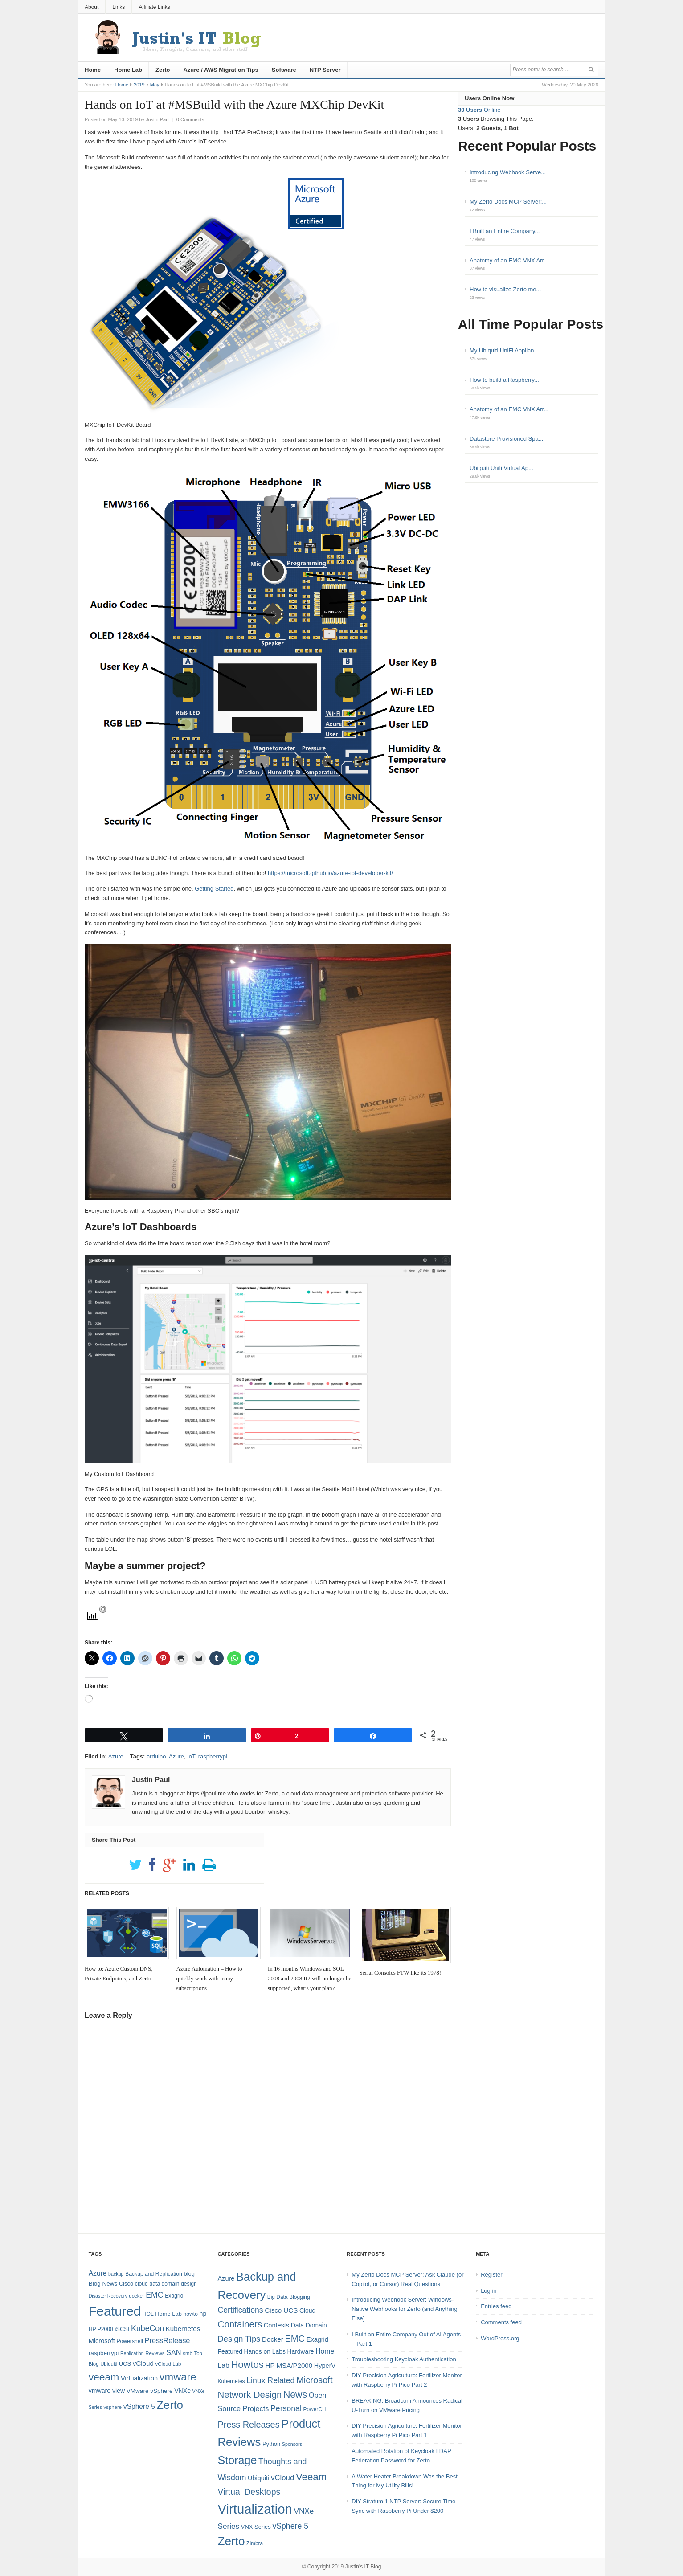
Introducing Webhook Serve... (508, 172)
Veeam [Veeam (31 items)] (311, 2476)
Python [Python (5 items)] (271, 2444)
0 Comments (190, 119)
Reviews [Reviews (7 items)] (154, 2353)
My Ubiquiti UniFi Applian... (504, 350)
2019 (139, 84)
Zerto (162, 69)
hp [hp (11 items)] (203, 2313)
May (155, 84)
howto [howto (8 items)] (190, 2314)
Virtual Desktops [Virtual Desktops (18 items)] (248, 2492)
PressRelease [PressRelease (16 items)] (167, 2340)
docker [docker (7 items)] (136, 2295)
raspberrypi (212, 1756)
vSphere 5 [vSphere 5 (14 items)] (139, 2406)
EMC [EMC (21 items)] (295, 2338)
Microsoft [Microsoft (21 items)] (314, 2380)
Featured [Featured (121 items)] (115, 2311)
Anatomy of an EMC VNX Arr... (509, 260)
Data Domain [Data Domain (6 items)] (309, 2325)
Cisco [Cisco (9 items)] (126, 2283)
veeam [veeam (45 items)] (104, 2377)
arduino (156, 1756)
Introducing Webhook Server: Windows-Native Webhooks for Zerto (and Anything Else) (405, 2309)
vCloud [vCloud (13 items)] (143, 2363)
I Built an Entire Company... (505, 231)
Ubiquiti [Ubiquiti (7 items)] (108, 2364)
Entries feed (496, 2306)
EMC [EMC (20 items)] (154, 2294)
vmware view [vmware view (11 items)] (107, 2390)
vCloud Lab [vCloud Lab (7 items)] (168, 2364)
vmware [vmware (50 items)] (178, 2377)
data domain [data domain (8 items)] (164, 2284)
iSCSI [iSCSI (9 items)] (122, 2329)
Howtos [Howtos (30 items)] (247, 2364)
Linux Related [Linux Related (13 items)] (270, 2380)
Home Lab (128, 69)
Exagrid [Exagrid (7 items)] (317, 2339)
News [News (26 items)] (295, 2394)
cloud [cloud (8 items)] (141, 2284)
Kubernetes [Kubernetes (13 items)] (183, 2328)
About (91, 7)
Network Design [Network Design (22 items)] (249, 2395)
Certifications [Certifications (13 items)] (240, 2310)
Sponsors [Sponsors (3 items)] (292, 2444)
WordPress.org (500, 2338)
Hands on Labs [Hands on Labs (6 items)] (265, 2351)
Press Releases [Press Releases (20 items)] (248, 2424)
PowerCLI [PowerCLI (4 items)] (314, 2409)
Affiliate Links (154, 7)
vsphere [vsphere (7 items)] (113, 2407)
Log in (488, 2290)
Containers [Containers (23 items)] (239, 2324)
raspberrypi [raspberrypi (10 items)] (104, 2353)
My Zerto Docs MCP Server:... (508, 201)
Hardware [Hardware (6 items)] (300, 2351)
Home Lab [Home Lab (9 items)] (168, 2313)
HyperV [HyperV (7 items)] (324, 2365)
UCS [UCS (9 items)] (125, 2363)
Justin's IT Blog (363, 2567)
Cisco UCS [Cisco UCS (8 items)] (281, 2310)
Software (284, 69)
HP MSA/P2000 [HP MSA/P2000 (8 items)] (289, 2365)
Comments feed (501, 2322)
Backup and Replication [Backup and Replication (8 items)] (153, 2274)
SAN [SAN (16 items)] (173, 2352)
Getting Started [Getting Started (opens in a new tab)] (214, 888)
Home (93, 69)
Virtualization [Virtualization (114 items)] (254, 2509)
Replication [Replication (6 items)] (132, 2353)
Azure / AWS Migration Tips (220, 69)
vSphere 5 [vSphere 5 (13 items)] (290, 2526)
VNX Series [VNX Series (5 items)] (256, 2526)
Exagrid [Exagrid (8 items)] (174, 2296)
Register (491, 2274)
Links (118, 7)
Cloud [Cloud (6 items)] (307, 2310)
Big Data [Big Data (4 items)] (277, 2297)
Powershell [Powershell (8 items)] (129, 2341)
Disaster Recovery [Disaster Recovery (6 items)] (108, 2295)
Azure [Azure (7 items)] (225, 2278)
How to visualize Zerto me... (505, 289)
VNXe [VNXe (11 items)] (182, 2390)
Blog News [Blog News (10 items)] (103, 2283)
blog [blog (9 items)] (189, 2273)
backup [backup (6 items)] (115, 2274)
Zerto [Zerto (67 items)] (170, 2405)
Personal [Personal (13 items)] (286, 2408)
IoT (191, 1756)
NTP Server (325, 69)
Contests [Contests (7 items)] (276, 2325)
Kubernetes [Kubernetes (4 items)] (231, 2381)
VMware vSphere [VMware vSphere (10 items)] (150, 2391)
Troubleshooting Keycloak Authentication (404, 2359)
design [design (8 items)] (189, 2284)
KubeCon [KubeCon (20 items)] (147, 2328)
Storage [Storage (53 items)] (237, 2460)
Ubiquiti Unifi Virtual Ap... (501, 468)
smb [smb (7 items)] (187, 2353)
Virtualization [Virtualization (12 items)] (139, 2378)
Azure (115, 1756)
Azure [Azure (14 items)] (98, 2273)
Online (479, 109)
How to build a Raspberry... (504, 379)
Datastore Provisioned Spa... (506, 438)
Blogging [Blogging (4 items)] (299, 2297)
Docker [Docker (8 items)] (272, 2339)
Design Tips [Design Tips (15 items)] (238, 2338)
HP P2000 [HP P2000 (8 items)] (101, 2329)
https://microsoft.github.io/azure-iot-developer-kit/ (330, 873)
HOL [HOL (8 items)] (148, 2314)
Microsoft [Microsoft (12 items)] (102, 2340)
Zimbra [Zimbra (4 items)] (254, 2543)
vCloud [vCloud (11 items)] (282, 2478)
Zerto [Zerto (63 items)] (231, 2541)
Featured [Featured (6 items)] (229, 2351)
